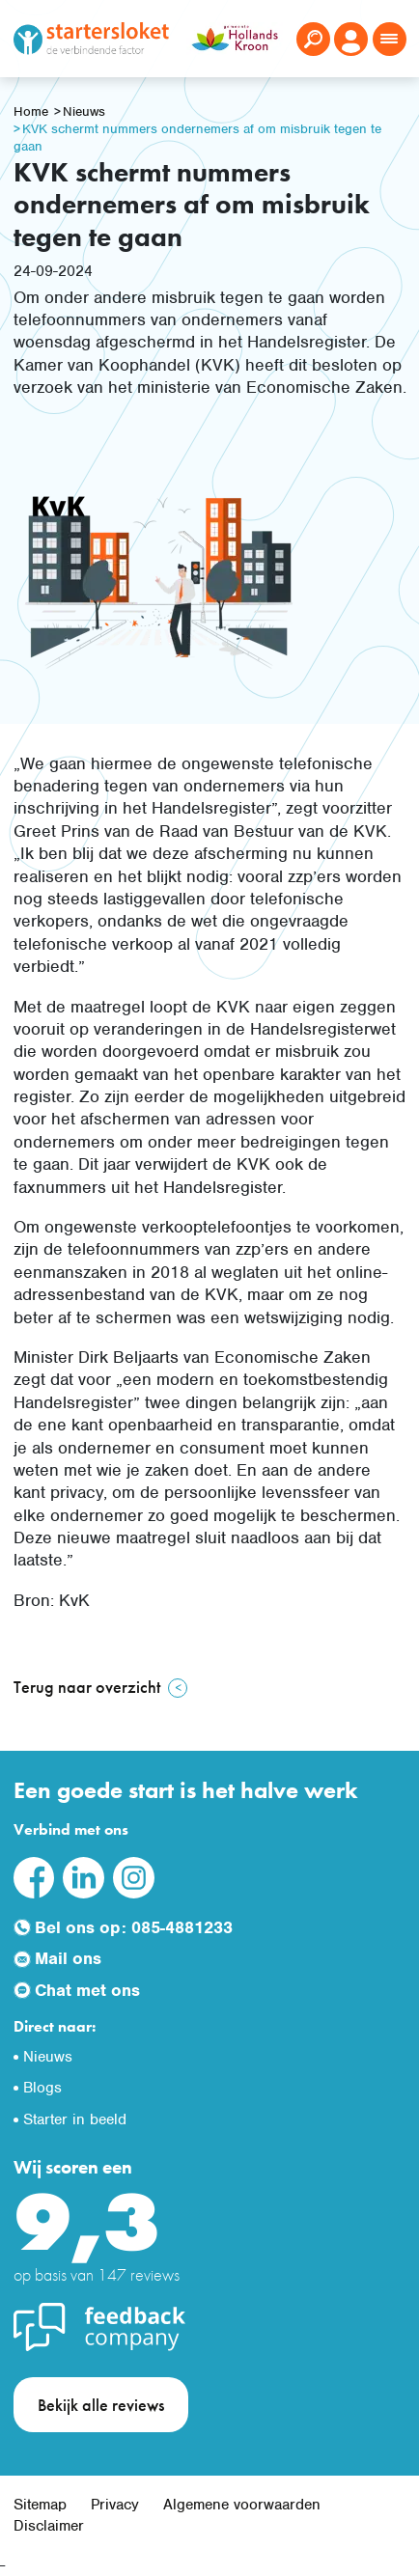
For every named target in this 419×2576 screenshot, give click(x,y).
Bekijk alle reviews (101, 2405)
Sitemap (40, 2504)
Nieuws (84, 111)
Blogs (42, 2087)
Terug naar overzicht (87, 1687)
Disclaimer (49, 2525)
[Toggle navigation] (389, 39)
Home (31, 111)
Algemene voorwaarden (242, 2504)
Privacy (115, 2504)
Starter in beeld (74, 2119)
